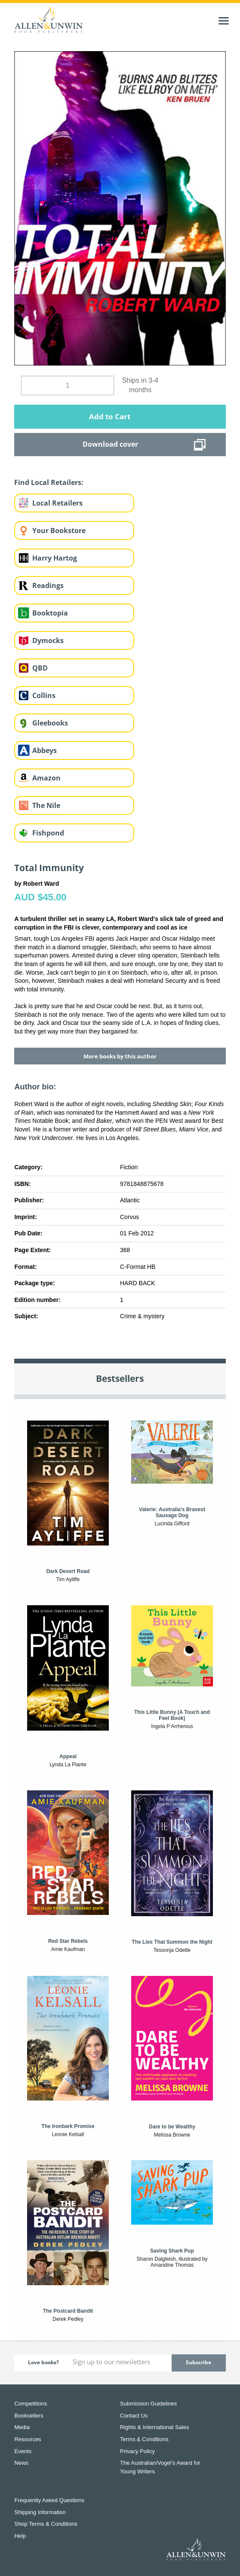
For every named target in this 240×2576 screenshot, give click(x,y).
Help (20, 2536)
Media (21, 2427)
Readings (48, 585)
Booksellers (28, 2415)
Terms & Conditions (144, 2439)
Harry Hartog (54, 558)
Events (22, 2451)
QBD (40, 668)
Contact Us (134, 2415)
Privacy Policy (137, 2451)
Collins (43, 695)
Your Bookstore (59, 530)
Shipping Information (39, 2512)
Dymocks (48, 640)
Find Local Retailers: (48, 482)
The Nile (46, 805)
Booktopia (50, 613)
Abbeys (44, 750)
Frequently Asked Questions (49, 2500)
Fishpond (48, 833)
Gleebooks (50, 723)
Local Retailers (57, 503)
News (21, 2463)
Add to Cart (109, 416)
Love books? (43, 2362)
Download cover (110, 444)
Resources (27, 2439)
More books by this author (120, 1056)
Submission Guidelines (148, 2403)
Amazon (46, 778)
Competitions (30, 2403)
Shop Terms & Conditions (45, 2524)
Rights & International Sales (154, 2427)
